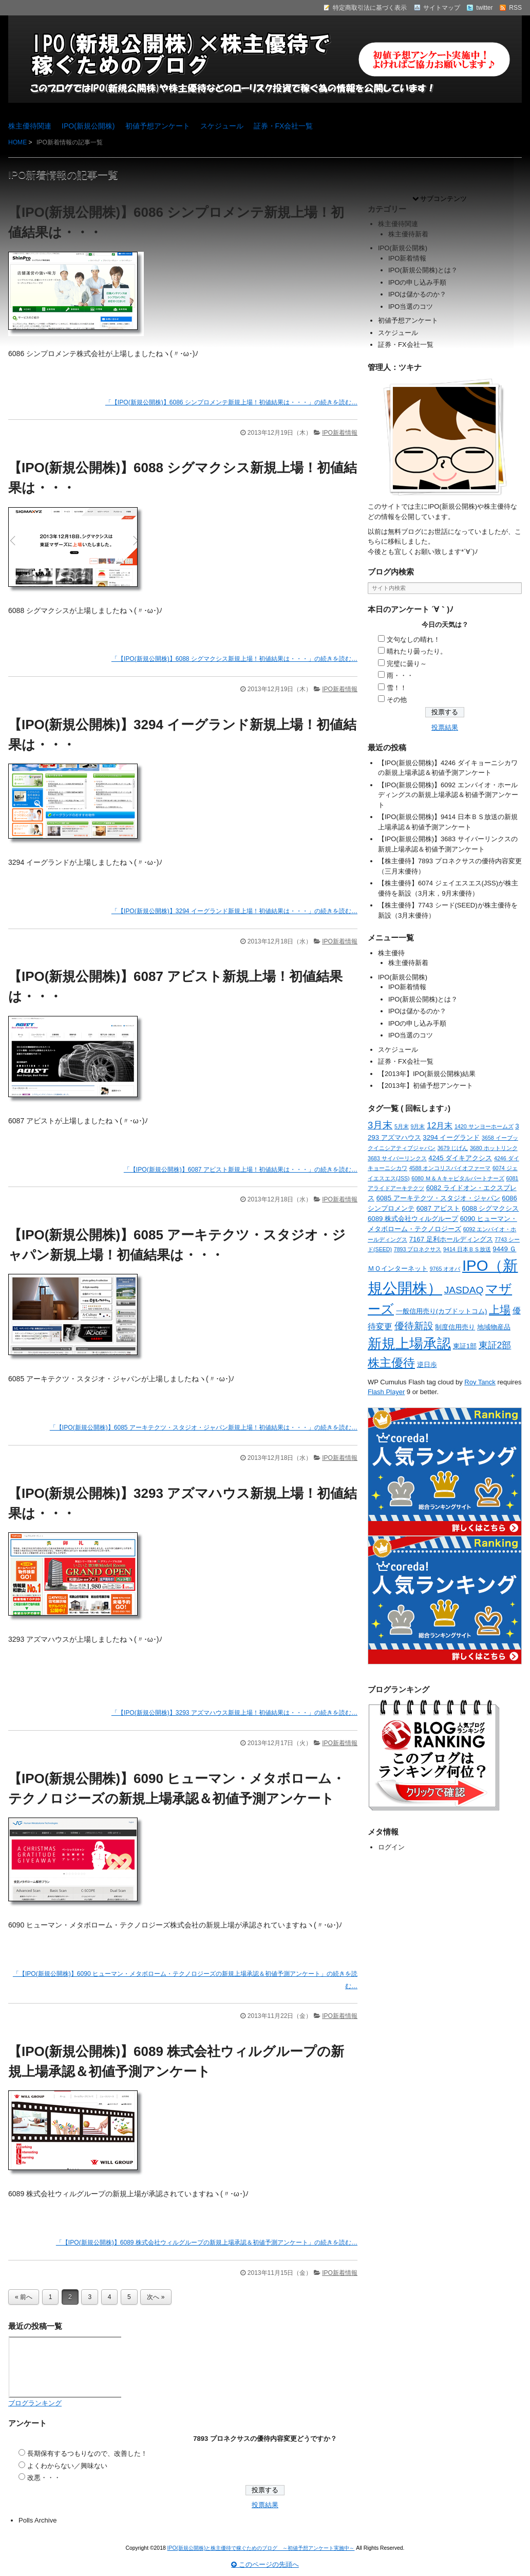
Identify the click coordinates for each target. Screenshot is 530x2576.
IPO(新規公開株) (88, 126)
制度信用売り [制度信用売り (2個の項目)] (455, 1327)
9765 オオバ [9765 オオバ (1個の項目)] (445, 1269)
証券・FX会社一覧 (283, 126)
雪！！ (397, 688)
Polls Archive (37, 2520)
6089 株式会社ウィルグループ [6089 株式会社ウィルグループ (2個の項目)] (413, 1218)
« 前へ (23, 2297)
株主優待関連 (29, 126)
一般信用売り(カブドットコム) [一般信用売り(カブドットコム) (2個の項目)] (441, 1311)
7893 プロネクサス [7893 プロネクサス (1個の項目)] (418, 1249)
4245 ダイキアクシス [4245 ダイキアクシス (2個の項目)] (460, 1158)
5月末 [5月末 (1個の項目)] (401, 1126)
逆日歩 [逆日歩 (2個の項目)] (427, 1364)
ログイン (391, 1847)
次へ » (155, 2297)
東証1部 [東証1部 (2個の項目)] (465, 1346)
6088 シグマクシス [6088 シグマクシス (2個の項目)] (490, 1208)
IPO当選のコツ (410, 306)
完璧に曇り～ (407, 664)
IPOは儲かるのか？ (417, 294)
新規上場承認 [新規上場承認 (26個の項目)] (409, 1343)
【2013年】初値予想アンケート (425, 1085)
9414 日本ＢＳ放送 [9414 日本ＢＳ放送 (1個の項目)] (467, 1249)
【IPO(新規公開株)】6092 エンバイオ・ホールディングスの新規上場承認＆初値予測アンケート (448, 795)
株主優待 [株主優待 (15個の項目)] (391, 1362)
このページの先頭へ (265, 2564)
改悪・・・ (44, 2477)
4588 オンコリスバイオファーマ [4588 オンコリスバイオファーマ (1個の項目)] (450, 1168)
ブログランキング (35, 2403)
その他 (397, 699)
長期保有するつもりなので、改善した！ (87, 2453)
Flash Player (386, 1392)
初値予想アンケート (157, 126)
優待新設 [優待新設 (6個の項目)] (413, 1326)
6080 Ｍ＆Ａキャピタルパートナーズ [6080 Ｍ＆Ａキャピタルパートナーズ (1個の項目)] (457, 1178)
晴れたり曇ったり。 (417, 651)
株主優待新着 (408, 234)
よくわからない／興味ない (67, 2466)
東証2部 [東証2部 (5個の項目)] (495, 1345)
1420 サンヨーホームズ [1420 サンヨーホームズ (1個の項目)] (484, 1126)
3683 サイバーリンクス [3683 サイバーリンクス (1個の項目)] (397, 1158)
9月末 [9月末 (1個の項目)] (417, 1126)
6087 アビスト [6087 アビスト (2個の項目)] (438, 1208)
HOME (17, 142)
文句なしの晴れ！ (413, 639)
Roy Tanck (479, 1382)
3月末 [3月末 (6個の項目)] (380, 1125)
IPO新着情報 (339, 432)
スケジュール (221, 126)
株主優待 (391, 953)
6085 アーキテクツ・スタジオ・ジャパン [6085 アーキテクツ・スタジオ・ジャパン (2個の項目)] (438, 1198)
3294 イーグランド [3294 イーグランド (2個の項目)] (451, 1137)
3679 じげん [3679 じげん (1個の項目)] (453, 1148)
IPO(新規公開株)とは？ (423, 270)
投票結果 (444, 727)
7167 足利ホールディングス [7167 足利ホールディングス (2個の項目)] (451, 1239)
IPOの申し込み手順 (417, 282)
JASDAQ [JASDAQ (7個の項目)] (464, 1290)
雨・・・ (400, 675)
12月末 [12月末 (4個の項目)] (439, 1125)
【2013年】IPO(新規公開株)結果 (427, 1074)
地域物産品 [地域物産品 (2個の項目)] (493, 1327)
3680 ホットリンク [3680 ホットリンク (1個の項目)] (494, 1148)
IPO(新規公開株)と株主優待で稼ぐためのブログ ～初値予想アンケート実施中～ (261, 2548)
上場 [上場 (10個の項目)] (499, 1309)
